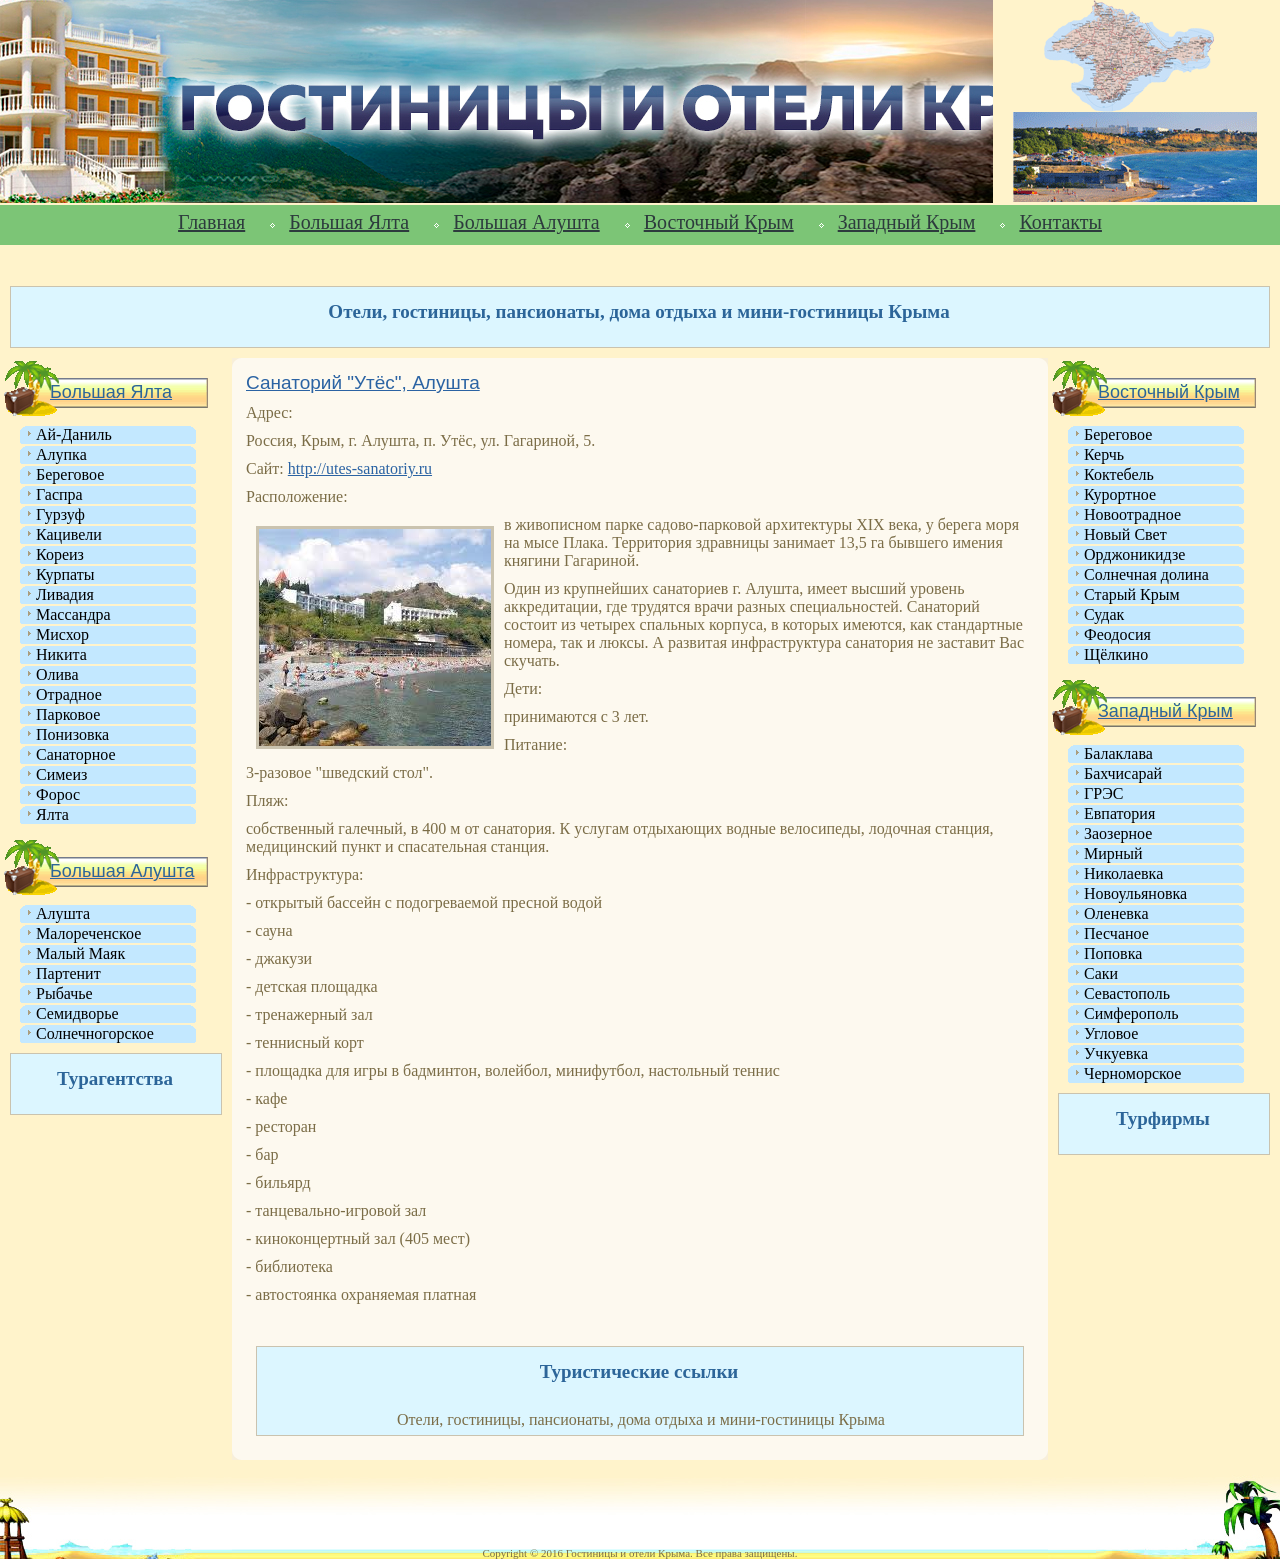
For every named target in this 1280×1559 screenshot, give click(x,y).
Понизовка (72, 734)
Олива (57, 674)
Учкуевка (1116, 1053)
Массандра (73, 614)
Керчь (1104, 454)
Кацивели (69, 534)
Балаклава (1118, 753)
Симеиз (61, 774)
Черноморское (1132, 1073)
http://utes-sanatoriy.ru (360, 468)
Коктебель (1119, 474)
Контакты (1060, 222)
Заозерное (1118, 833)
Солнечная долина (1146, 574)
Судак (1104, 614)
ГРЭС (1103, 793)
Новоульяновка (1135, 893)
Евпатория (1119, 813)
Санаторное (76, 754)
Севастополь (1127, 993)
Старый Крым (1132, 594)
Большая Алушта (526, 222)
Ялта (52, 814)
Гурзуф (60, 514)
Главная (211, 222)
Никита (61, 654)
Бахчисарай (1123, 773)
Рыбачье (64, 993)
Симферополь (1131, 1013)
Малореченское (88, 933)
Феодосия (1117, 634)
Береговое (70, 474)
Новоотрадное (1132, 514)
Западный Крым (907, 222)
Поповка (1113, 953)
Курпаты (65, 574)
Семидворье (77, 1013)
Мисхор (62, 634)
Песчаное (1116, 933)
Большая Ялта (349, 222)
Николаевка (1123, 873)
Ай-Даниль (74, 434)
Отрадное (69, 694)
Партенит (68, 973)
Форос (58, 794)
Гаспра (59, 494)
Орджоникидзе (1134, 554)
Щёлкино (1116, 654)
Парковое (68, 714)
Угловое (1111, 1033)
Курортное (1120, 494)
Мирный (1113, 853)
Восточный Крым (719, 222)
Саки (1101, 973)
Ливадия (65, 594)
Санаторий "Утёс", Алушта (363, 382)
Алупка (61, 454)
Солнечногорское (95, 1033)
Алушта (63, 913)
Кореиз (60, 554)
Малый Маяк (80, 953)
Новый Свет (1125, 534)
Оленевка (1116, 913)
